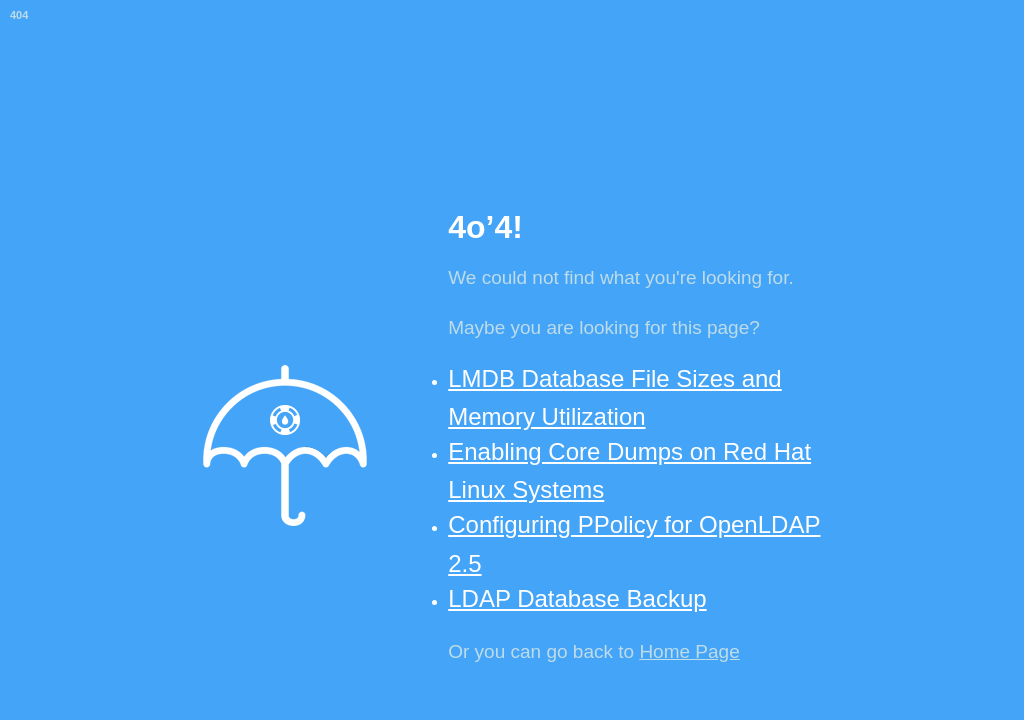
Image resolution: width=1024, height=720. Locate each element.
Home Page (689, 651)
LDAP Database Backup (577, 598)
